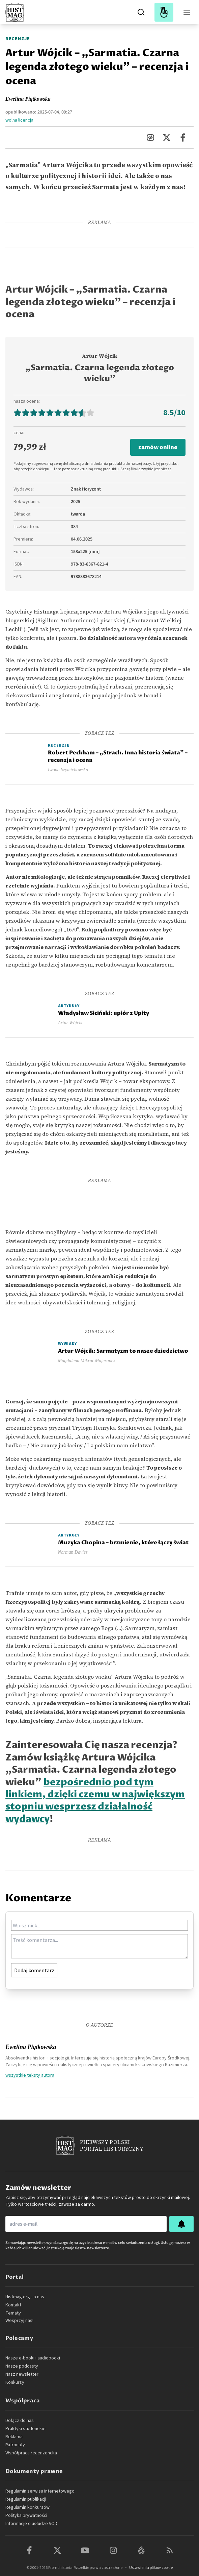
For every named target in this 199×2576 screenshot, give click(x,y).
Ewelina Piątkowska (28, 99)
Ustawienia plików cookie (151, 2568)
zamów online (157, 447)
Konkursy (14, 2382)
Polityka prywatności (26, 2515)
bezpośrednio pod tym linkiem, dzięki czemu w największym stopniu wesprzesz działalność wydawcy (95, 1801)
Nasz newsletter (21, 2374)
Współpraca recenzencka (31, 2453)
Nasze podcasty (21, 2366)
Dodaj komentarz (34, 1970)
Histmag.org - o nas (24, 2297)
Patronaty (15, 2445)
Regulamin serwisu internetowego (40, 2491)
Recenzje (17, 38)
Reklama (14, 2436)
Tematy (13, 2313)
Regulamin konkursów (27, 2507)
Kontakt (13, 2305)
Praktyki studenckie (25, 2428)
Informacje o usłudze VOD (31, 2523)
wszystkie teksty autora (29, 2075)
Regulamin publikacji (25, 2499)
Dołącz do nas (19, 2420)
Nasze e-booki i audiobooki (32, 2358)
